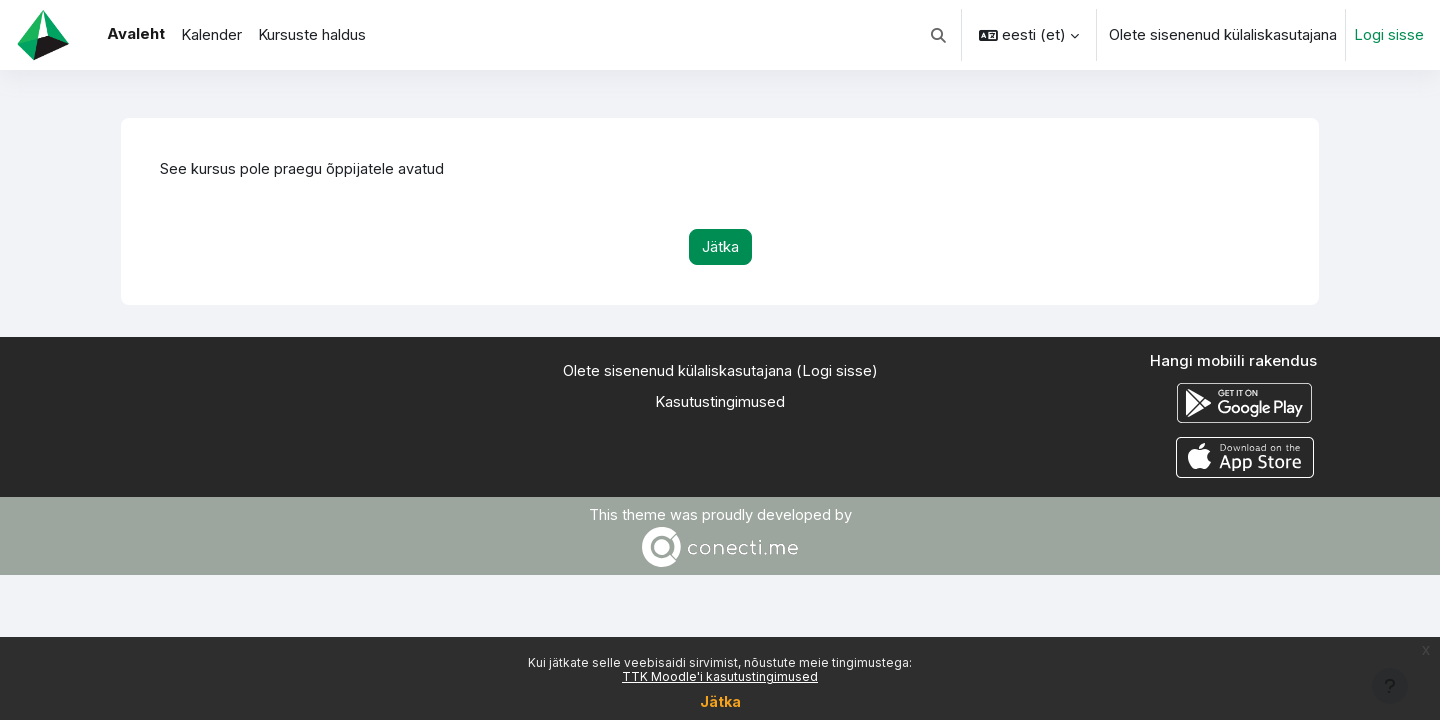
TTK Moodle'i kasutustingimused (720, 676)
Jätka (720, 701)
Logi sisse (1389, 34)
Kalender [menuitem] (211, 34)
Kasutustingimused (720, 402)
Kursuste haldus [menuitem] (312, 34)
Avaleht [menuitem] (136, 33)
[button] (939, 35)
